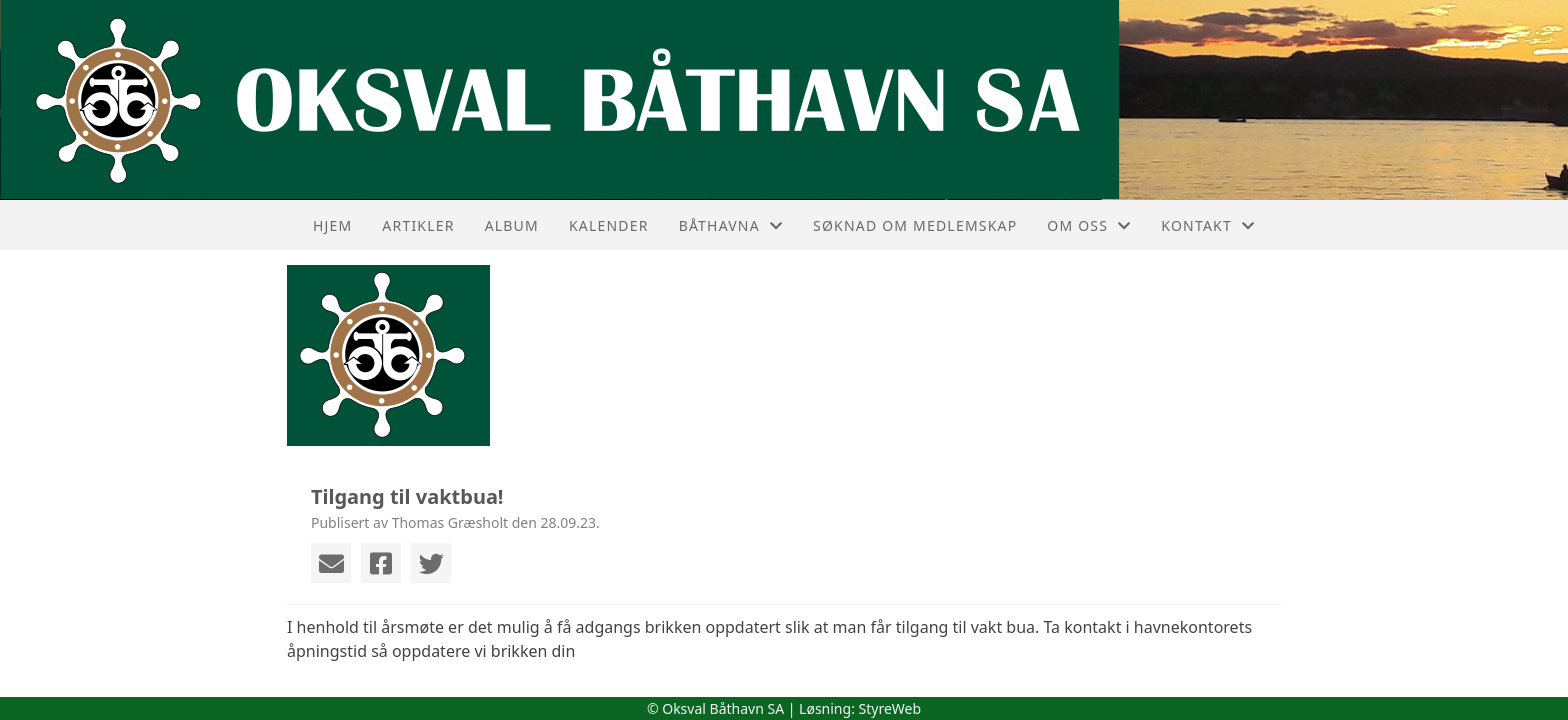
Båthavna (731, 225)
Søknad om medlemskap (915, 225)
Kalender (609, 225)
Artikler (418, 225)
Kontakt (1208, 225)
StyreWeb (890, 708)
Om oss (1089, 225)
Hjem (332, 225)
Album (512, 225)
